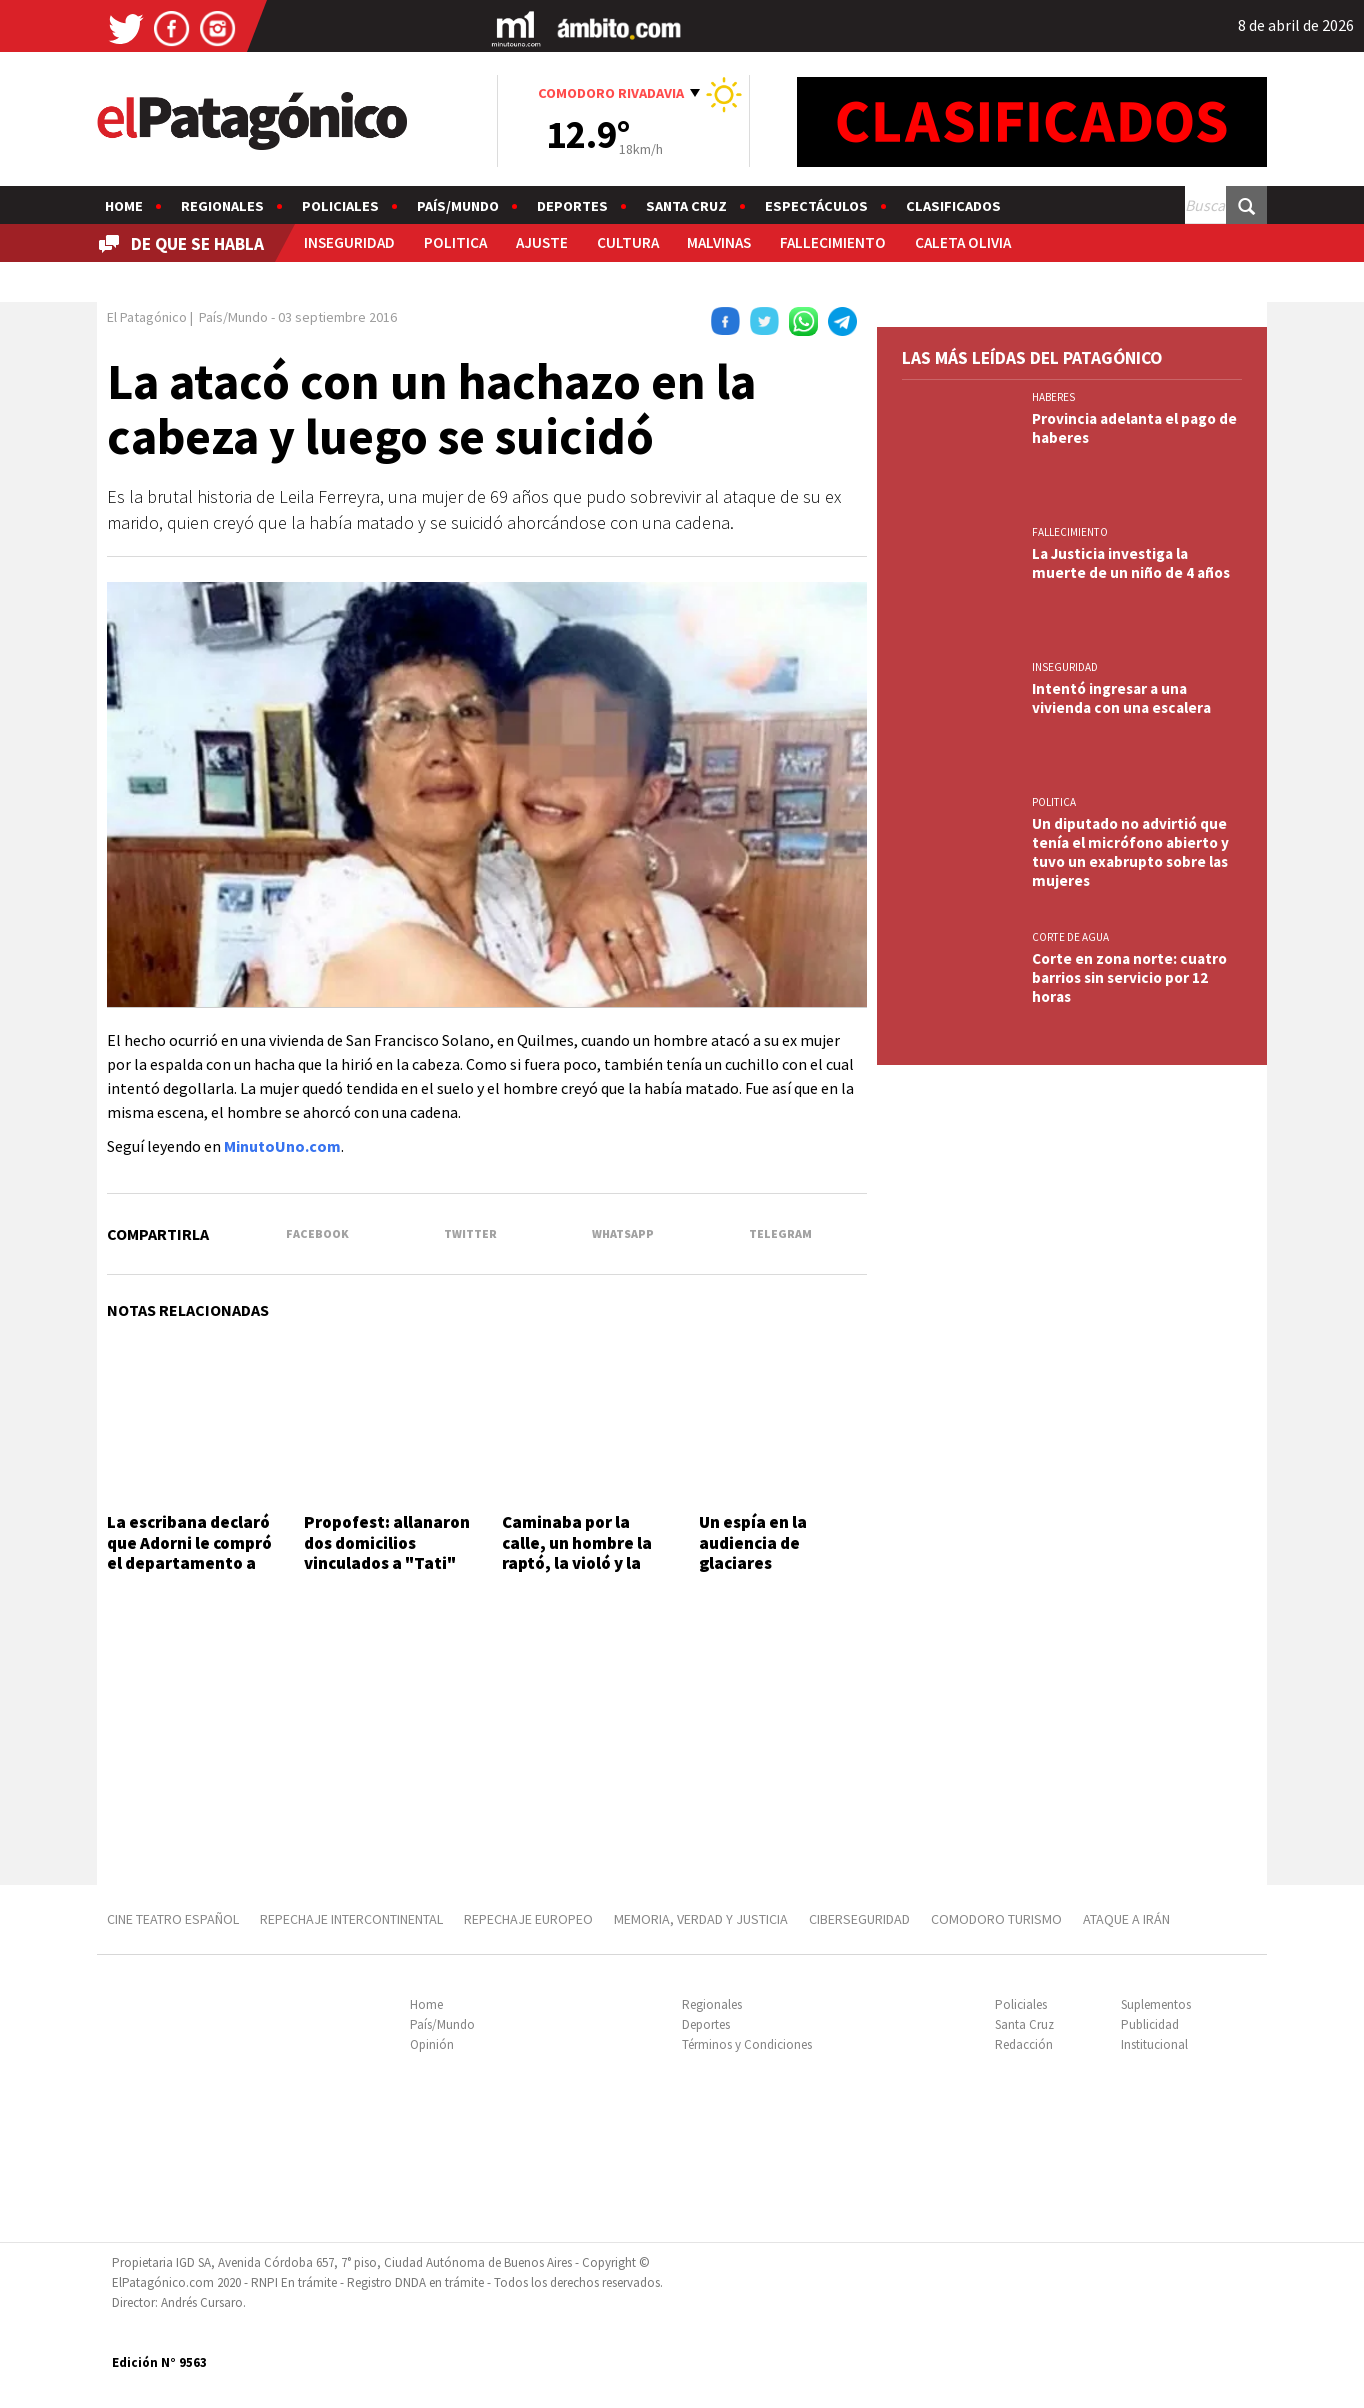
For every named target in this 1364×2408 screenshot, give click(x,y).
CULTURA (628, 242)
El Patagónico (147, 317)
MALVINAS (719, 242)
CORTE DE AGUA (1070, 937)
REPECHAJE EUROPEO (528, 1919)
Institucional (1154, 2044)
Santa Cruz (686, 206)
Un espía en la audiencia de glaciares (753, 1542)
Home (124, 206)
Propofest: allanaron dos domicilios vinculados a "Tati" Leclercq (387, 1552)
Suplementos (1156, 2004)
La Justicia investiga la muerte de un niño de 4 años (1131, 563)
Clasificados (953, 206)
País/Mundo (458, 206)
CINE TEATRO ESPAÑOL (173, 1919)
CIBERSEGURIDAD (859, 1919)
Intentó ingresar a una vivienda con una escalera (1121, 698)
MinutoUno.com (282, 1146)
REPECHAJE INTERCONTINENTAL (351, 1919)
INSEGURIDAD (349, 242)
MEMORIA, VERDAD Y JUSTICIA (701, 1919)
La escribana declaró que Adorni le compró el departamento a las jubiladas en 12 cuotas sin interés (189, 1563)
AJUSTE (542, 242)
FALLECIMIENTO (833, 242)
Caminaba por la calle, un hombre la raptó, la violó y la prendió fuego (577, 1552)
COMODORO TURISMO (996, 1919)
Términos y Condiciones (747, 2044)
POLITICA (455, 242)
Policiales (340, 206)
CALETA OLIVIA (963, 242)
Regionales (222, 206)
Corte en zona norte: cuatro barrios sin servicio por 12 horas (1129, 977)
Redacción (1024, 2044)
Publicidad (1150, 2024)
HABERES (1053, 397)
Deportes (572, 206)
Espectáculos (816, 206)
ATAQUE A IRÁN (1126, 1919)
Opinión (432, 2044)
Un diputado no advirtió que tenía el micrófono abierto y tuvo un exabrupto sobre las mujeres (1130, 852)
